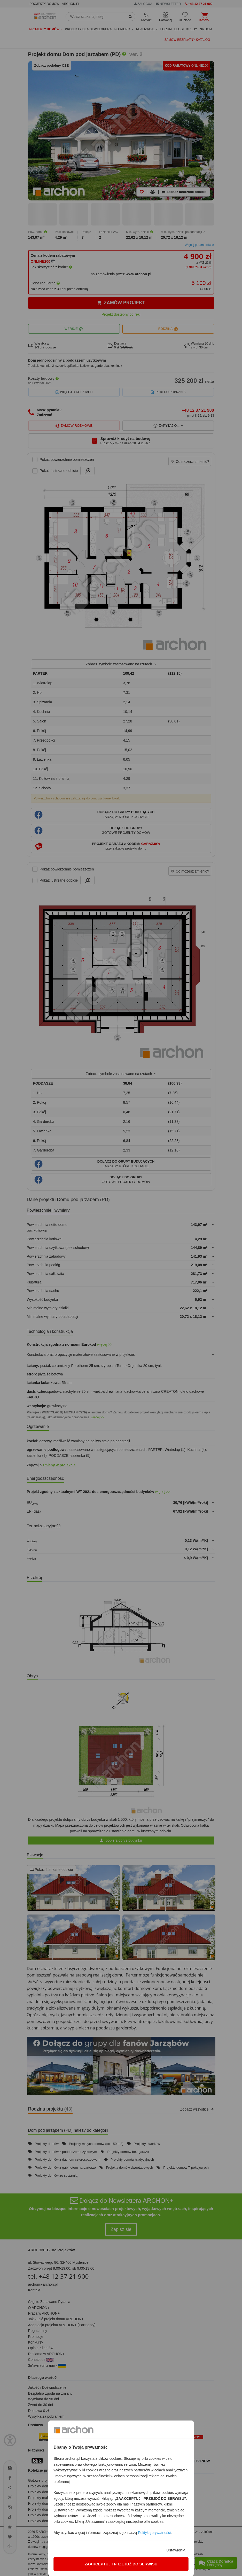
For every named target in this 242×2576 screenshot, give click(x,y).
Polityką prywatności (154, 2533)
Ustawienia (175, 2550)
